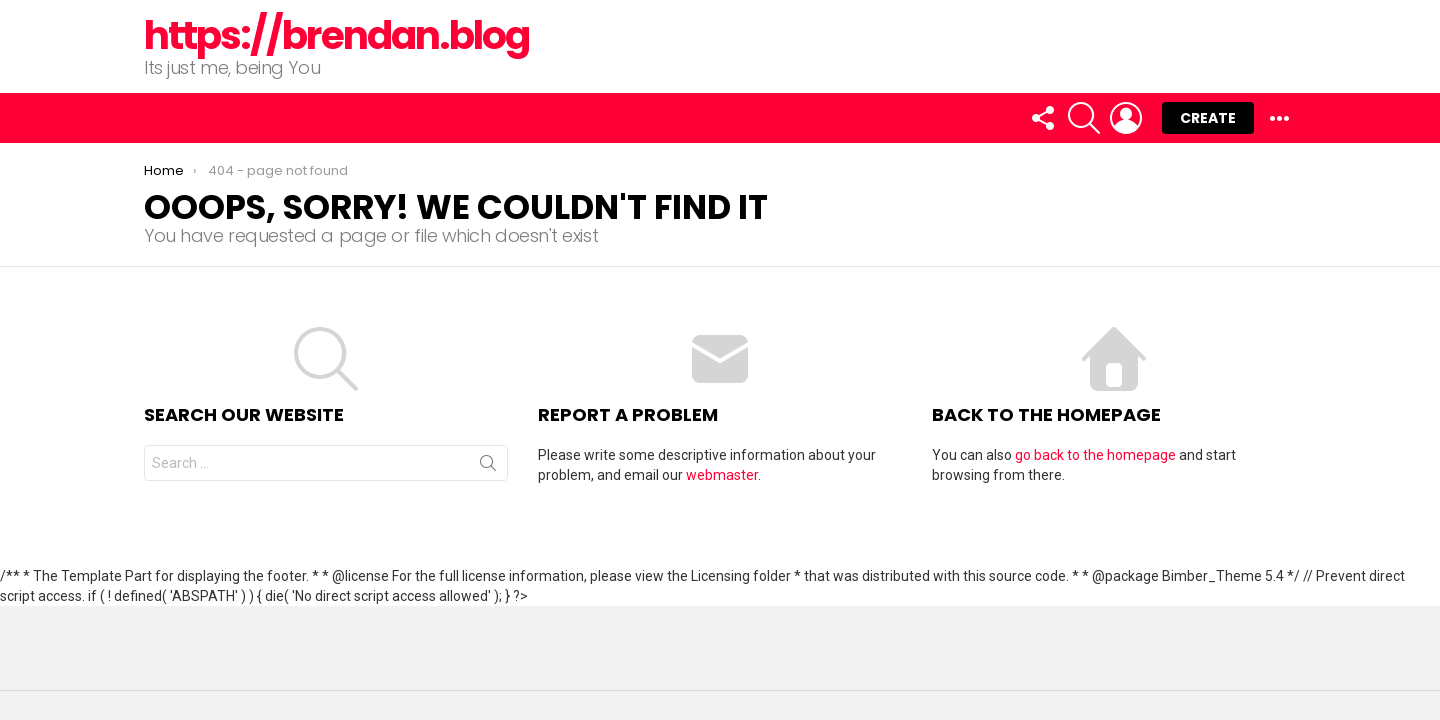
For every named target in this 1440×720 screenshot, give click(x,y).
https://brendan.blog (336, 35)
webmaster (722, 475)
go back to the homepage (1095, 455)
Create (1208, 118)
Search (488, 467)
